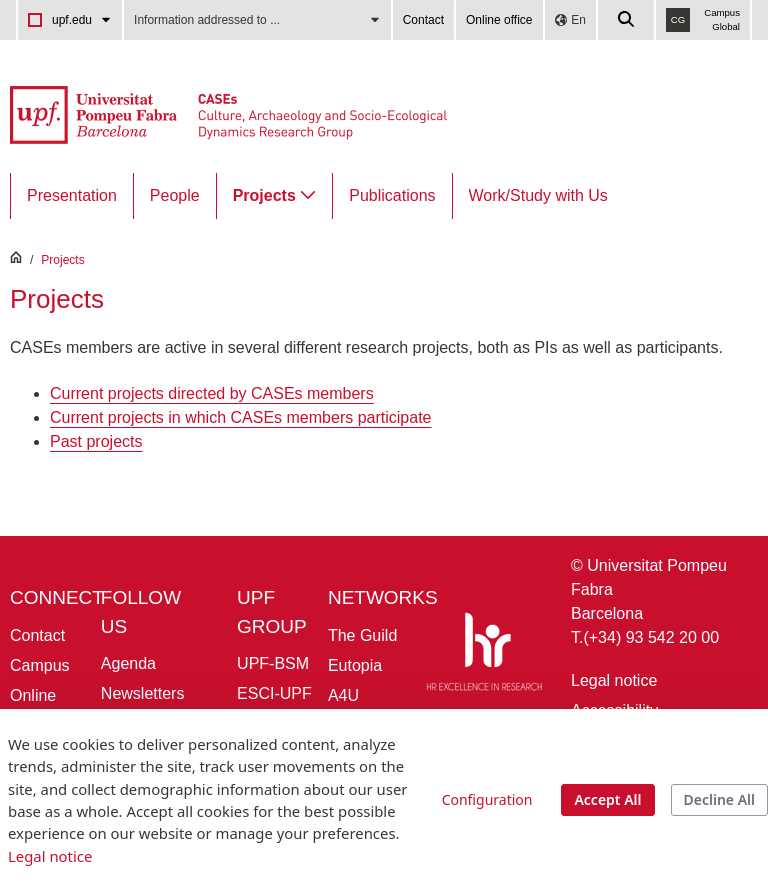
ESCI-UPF (274, 693)
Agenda (128, 663)
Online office (499, 20)
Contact (423, 20)
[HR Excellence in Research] (484, 655)
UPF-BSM (273, 663)
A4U (343, 695)
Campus (40, 665)
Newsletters (143, 693)
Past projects (96, 441)
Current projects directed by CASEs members (212, 393)
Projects (62, 260)
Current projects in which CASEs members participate (240, 417)
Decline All (719, 799)
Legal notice (614, 680)
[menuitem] (72, 196)
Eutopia (355, 665)
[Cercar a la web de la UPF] (627, 20)
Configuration (487, 799)
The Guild (362, 635)
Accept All (607, 799)
